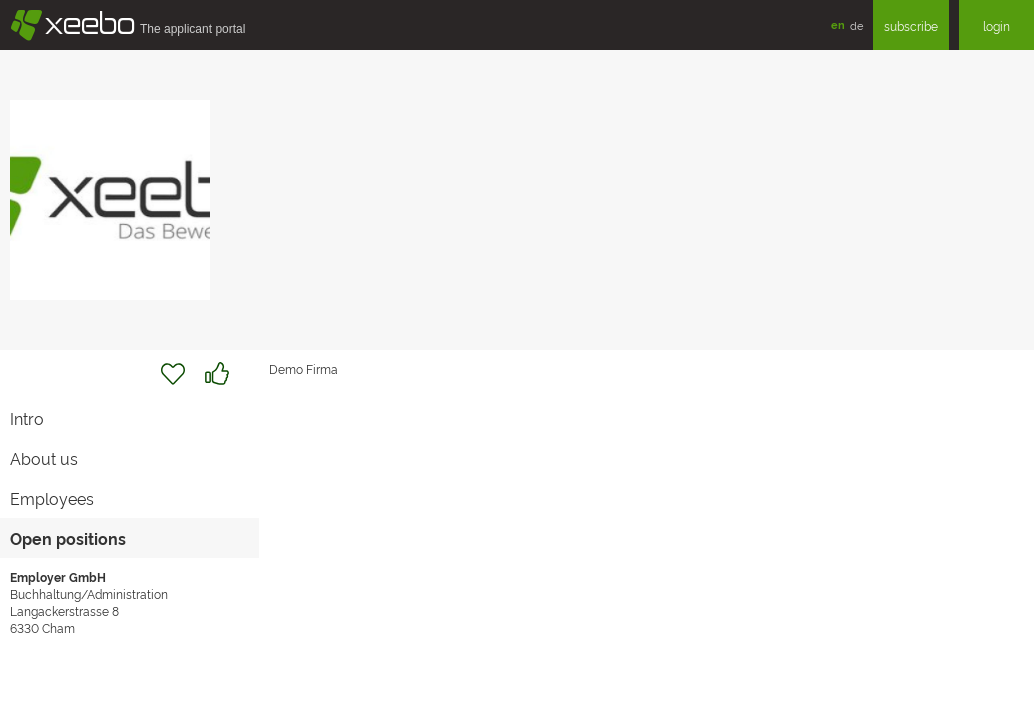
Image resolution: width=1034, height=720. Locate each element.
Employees (52, 498)
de (856, 25)
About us (44, 458)
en (838, 24)
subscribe (911, 25)
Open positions (68, 538)
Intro (27, 418)
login (996, 25)
